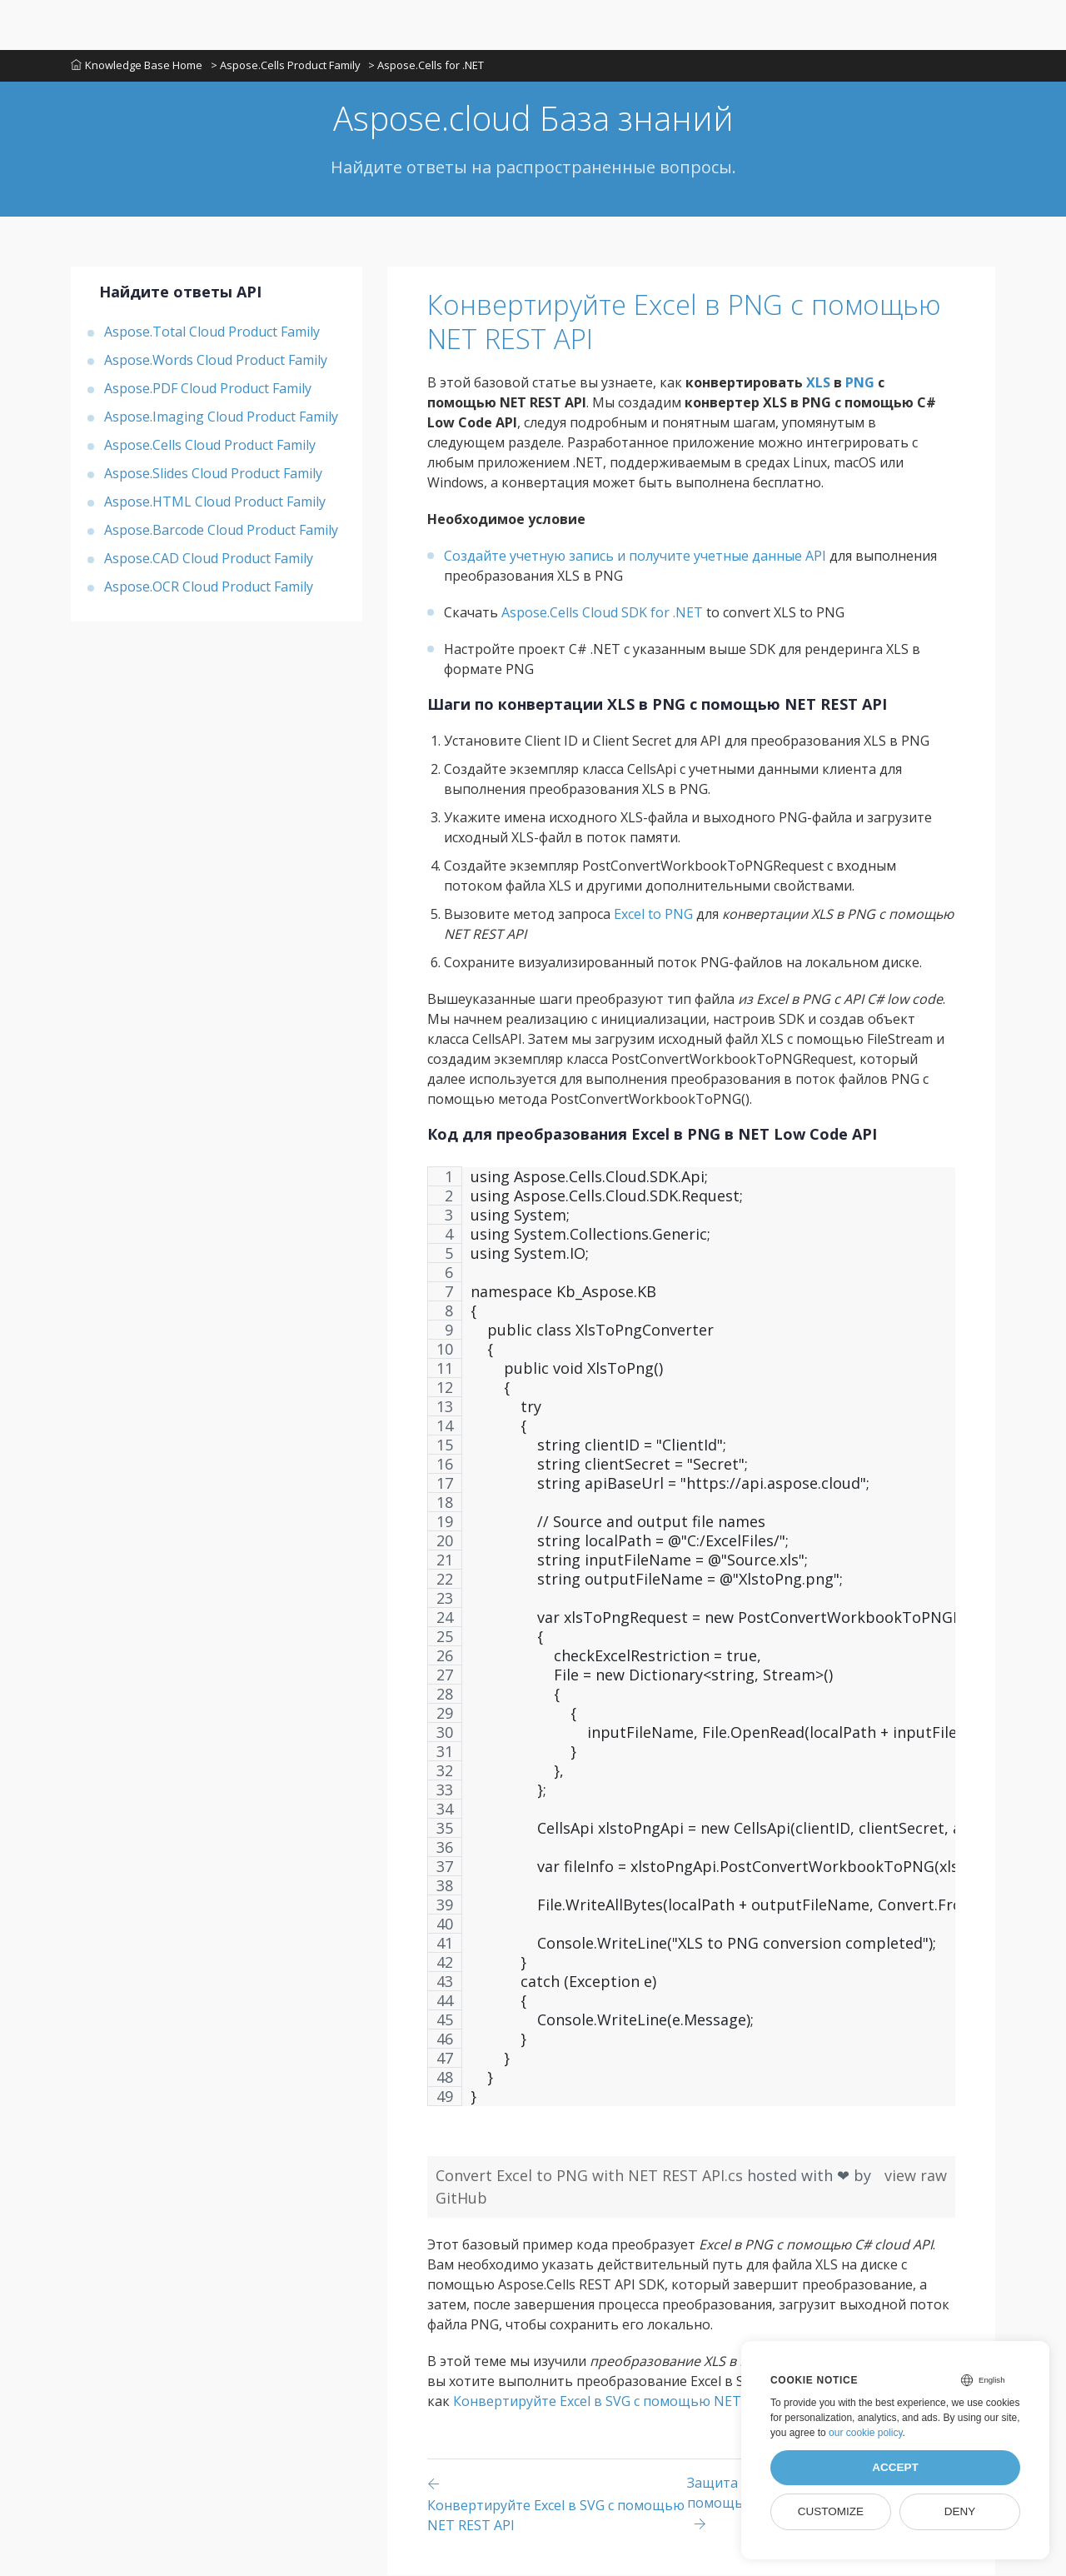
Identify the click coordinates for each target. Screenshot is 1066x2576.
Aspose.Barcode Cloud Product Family (221, 531)
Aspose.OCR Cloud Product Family (208, 587)
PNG (859, 383)
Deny (960, 2511)
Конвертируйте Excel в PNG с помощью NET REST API (691, 323)
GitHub (461, 2199)
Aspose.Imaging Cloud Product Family (221, 417)
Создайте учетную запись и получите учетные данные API (635, 556)
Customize (831, 2511)
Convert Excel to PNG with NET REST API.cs (591, 2176)
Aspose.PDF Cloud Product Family (207, 389)
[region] (691, 1645)
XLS (818, 383)
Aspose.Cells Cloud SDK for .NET (602, 613)
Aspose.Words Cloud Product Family (215, 361)
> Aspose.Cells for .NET (427, 65)
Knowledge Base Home (136, 65)
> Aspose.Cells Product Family (286, 65)
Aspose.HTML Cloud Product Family (215, 502)
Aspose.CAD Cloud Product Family (208, 559)
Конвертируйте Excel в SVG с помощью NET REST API (627, 2402)
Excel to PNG (653, 915)
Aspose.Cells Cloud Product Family (210, 446)
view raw (915, 2176)
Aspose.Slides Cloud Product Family (213, 474)
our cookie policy (866, 2433)
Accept (895, 2467)
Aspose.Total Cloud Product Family (212, 332)
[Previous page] (557, 2505)
